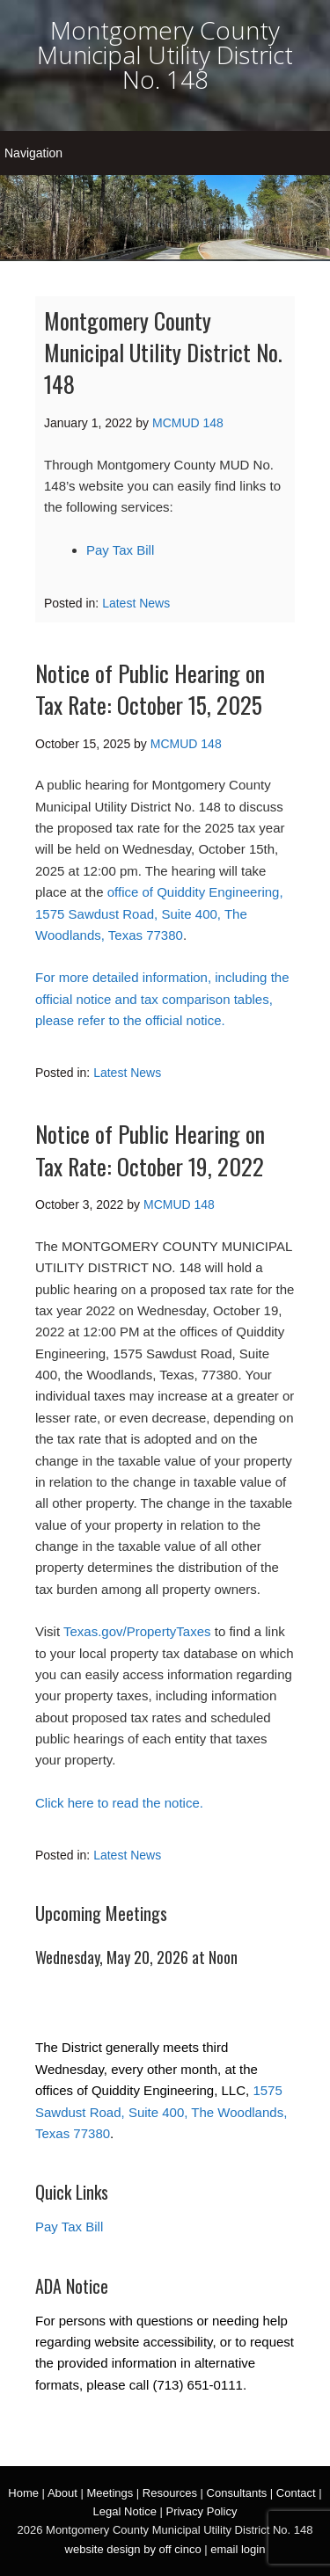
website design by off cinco (133, 2549)
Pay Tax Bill (120, 549)
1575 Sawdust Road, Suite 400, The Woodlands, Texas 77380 (161, 2112)
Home (23, 2493)
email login (237, 2549)
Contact (296, 2493)
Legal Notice (125, 2511)
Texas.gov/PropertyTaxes (137, 1631)
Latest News (136, 603)
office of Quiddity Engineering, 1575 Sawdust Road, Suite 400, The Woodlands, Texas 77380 (159, 913)
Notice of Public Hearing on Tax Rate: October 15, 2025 (150, 689)
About (62, 2493)
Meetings (109, 2493)
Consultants (237, 2493)
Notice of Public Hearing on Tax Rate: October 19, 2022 (150, 1149)
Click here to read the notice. (119, 1802)
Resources (170, 2493)
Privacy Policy (201, 2511)
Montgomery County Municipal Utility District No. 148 (165, 54)
